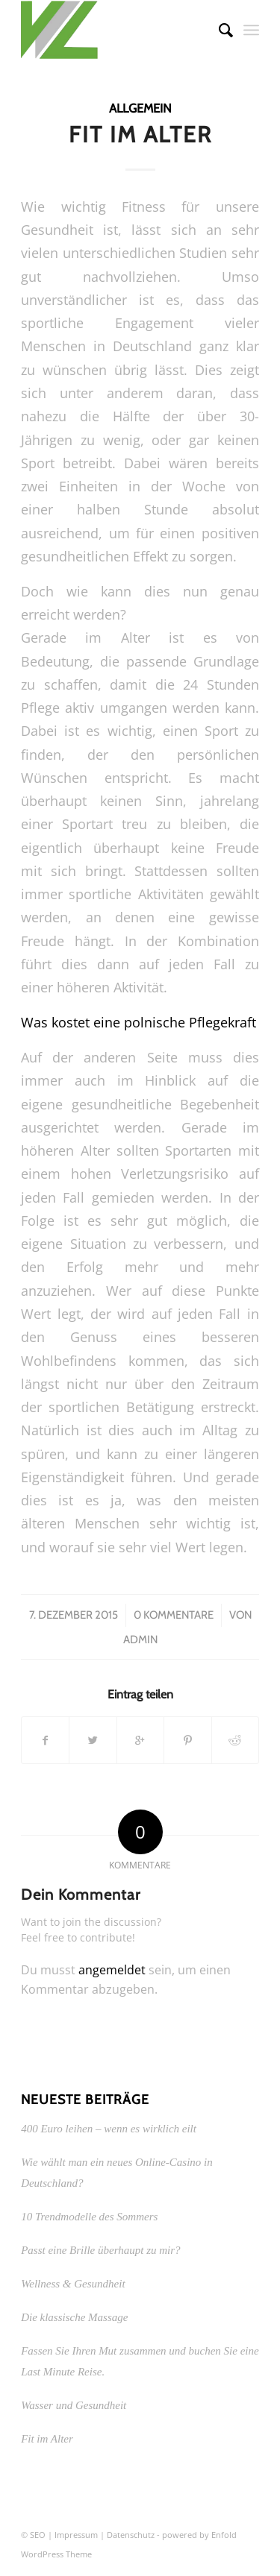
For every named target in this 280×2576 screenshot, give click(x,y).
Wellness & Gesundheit (73, 2284)
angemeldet (112, 1970)
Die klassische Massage (74, 2317)
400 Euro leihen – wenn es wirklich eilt (108, 2129)
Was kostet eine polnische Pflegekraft (138, 1022)
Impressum (76, 2534)
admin (140, 1639)
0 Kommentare (174, 1615)
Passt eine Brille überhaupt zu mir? (100, 2250)
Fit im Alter (140, 134)
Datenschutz (131, 2534)
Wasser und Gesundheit (73, 2405)
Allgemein (140, 108)
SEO (38, 2534)
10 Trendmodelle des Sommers (89, 2217)
